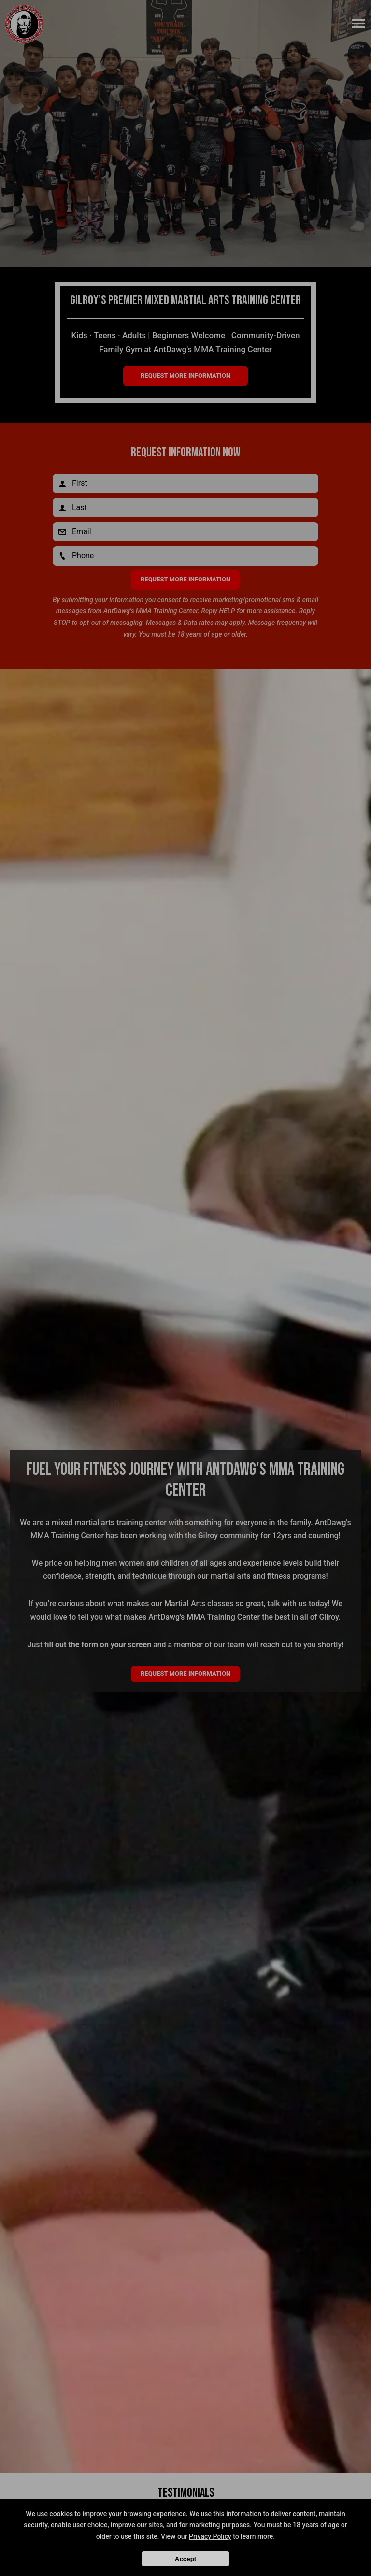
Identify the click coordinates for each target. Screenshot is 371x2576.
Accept (185, 2558)
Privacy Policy (210, 2536)
